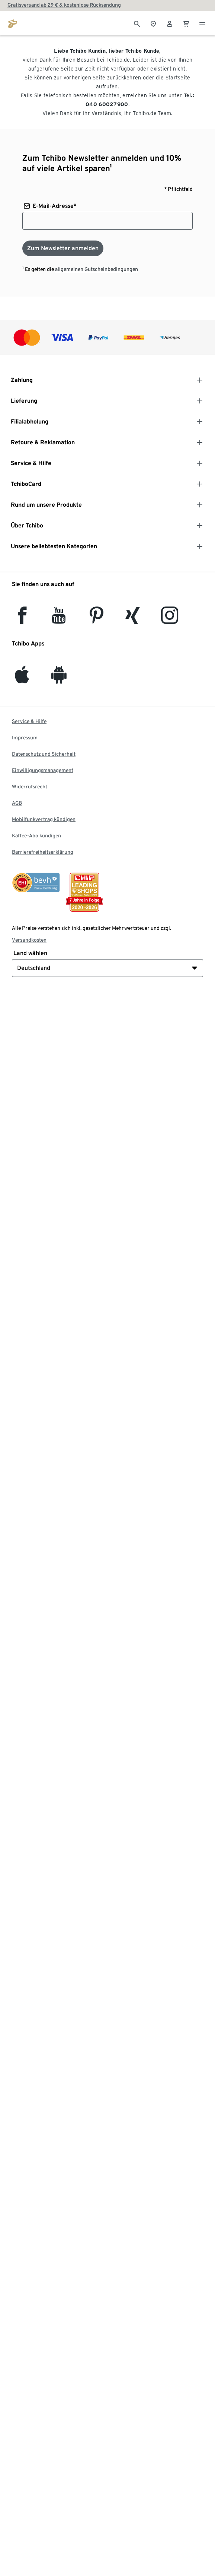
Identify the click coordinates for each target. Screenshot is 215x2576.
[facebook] (22, 620)
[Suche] (137, 23)
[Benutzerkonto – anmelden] (169, 23)
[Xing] (133, 620)
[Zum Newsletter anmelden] (62, 248)
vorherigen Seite (85, 78)
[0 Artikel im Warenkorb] (186, 23)
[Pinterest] (96, 620)
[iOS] (22, 679)
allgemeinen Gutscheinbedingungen (96, 269)
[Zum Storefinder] (153, 23)
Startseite (178, 78)
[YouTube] (59, 620)
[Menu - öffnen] (202, 23)
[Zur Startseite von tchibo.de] (12, 23)
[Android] (59, 679)
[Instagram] (170, 620)
